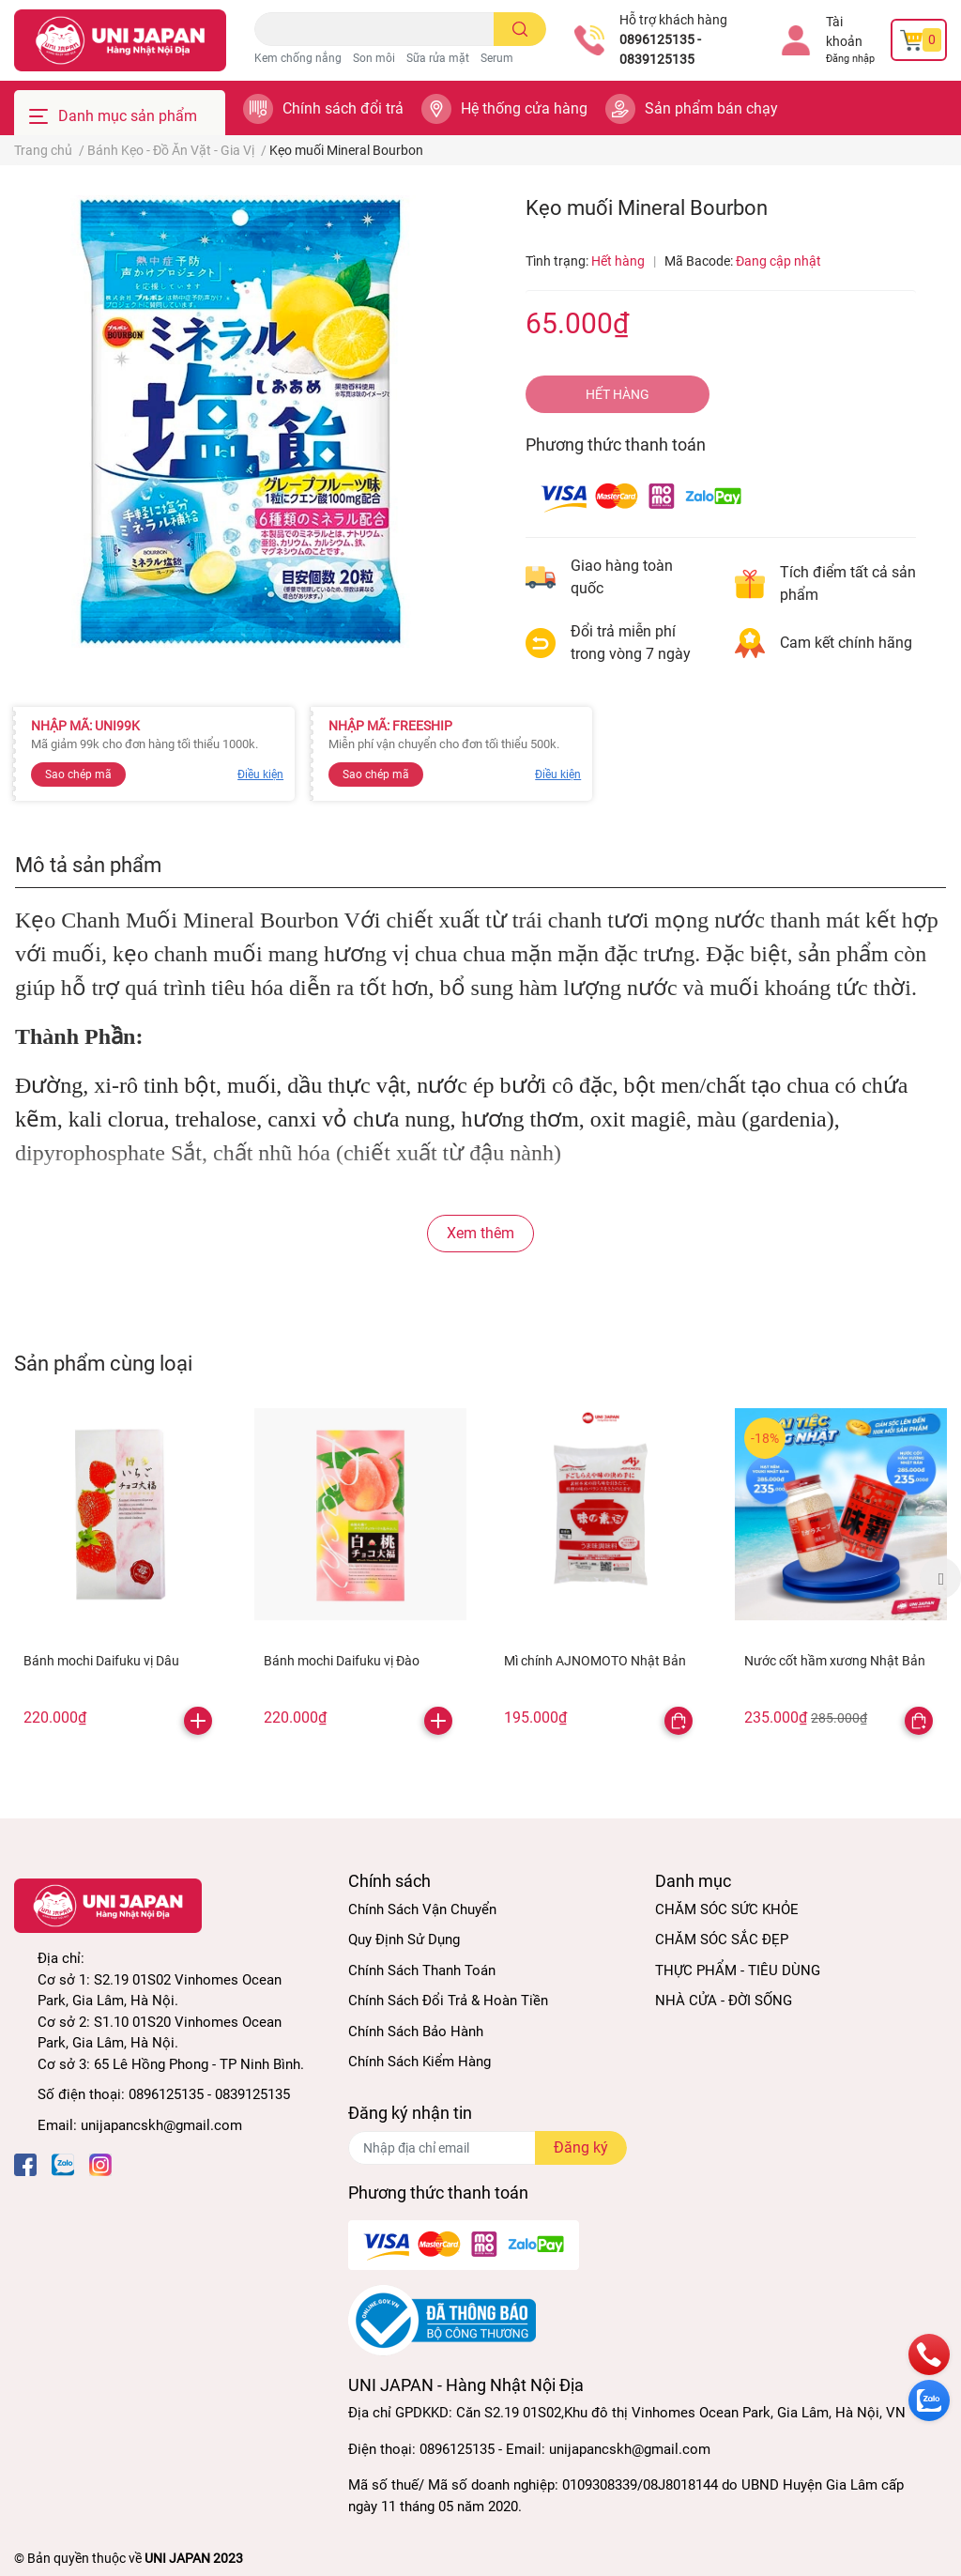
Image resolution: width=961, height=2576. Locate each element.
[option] (120, 1576)
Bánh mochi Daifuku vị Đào (341, 1660)
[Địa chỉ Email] (487, 2148)
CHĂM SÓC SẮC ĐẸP (721, 1939)
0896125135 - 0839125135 (660, 49)
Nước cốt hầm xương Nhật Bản (834, 1660)
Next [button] (940, 1578)
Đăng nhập (850, 59)
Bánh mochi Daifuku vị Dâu (101, 1660)
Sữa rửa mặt (437, 58)
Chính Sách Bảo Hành (415, 2031)
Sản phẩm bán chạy (711, 108)
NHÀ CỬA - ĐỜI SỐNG (723, 2000)
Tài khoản (844, 31)
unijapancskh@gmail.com (161, 2125)
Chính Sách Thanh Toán (422, 1970)
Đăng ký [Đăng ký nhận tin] (581, 2147)
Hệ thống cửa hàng (524, 108)
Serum (496, 58)
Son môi (374, 58)
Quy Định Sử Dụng (404, 1939)
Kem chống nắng (298, 58)
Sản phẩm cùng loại (103, 1363)
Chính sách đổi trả (343, 108)
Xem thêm (480, 1233)
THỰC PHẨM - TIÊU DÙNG (737, 1970)
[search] (520, 29)
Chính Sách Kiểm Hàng (419, 2061)
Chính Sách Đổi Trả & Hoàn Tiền (448, 2000)
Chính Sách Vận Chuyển (422, 1909)
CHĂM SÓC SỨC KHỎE (727, 1909)
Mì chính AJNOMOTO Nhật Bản (595, 1660)
